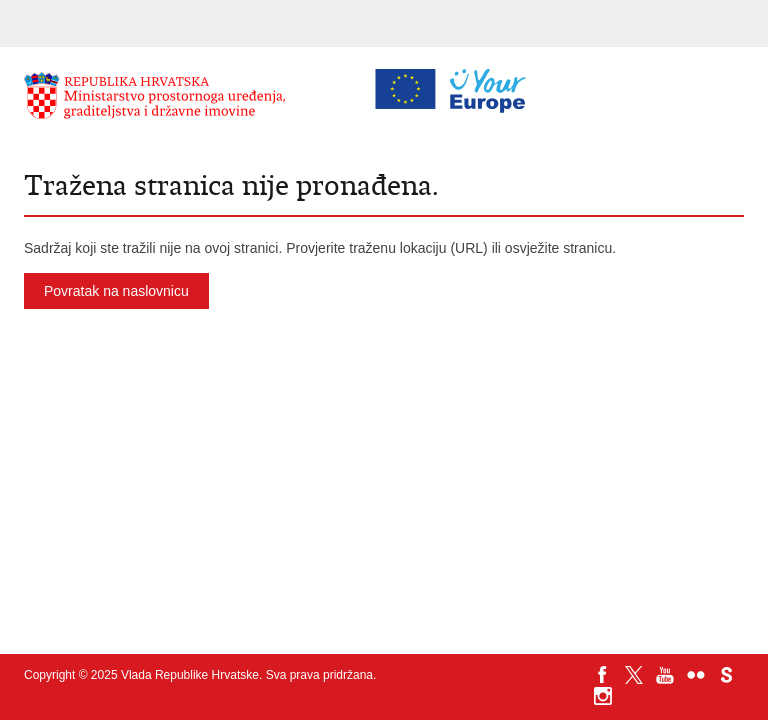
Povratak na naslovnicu (116, 291)
